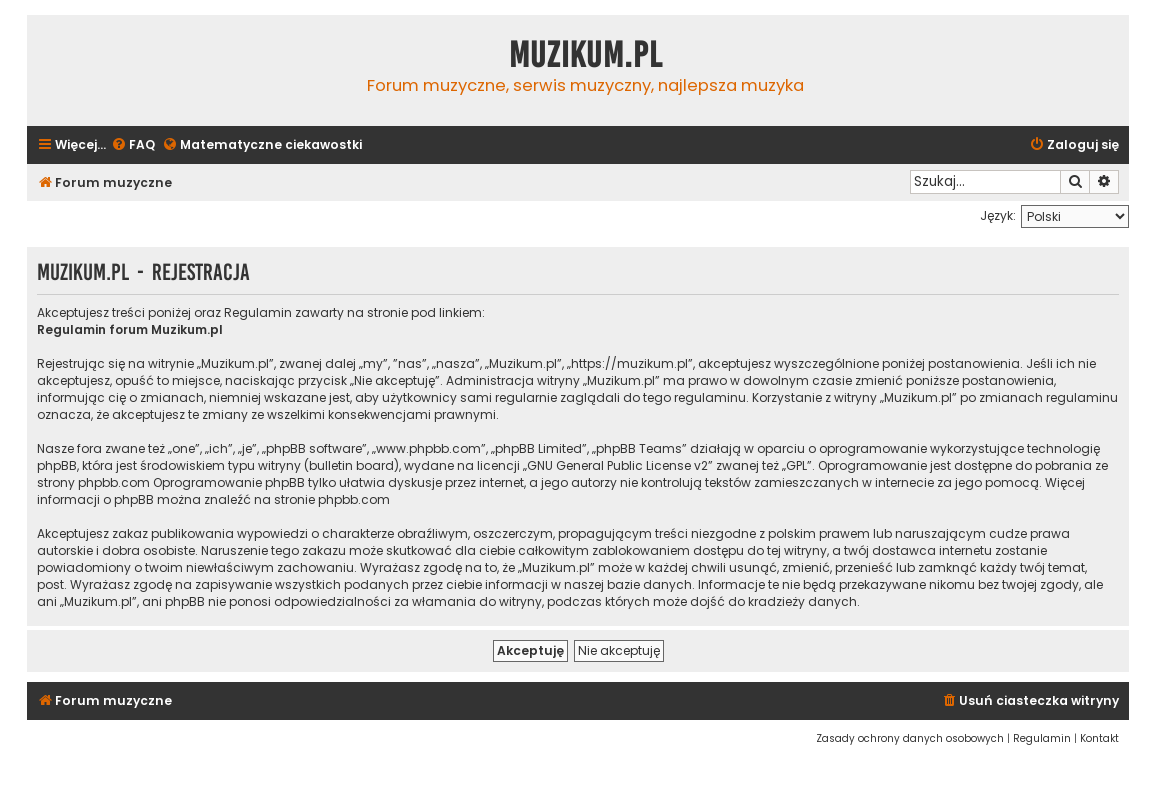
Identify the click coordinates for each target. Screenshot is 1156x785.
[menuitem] (133, 145)
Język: (998, 215)
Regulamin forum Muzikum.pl (130, 329)
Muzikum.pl (586, 55)
